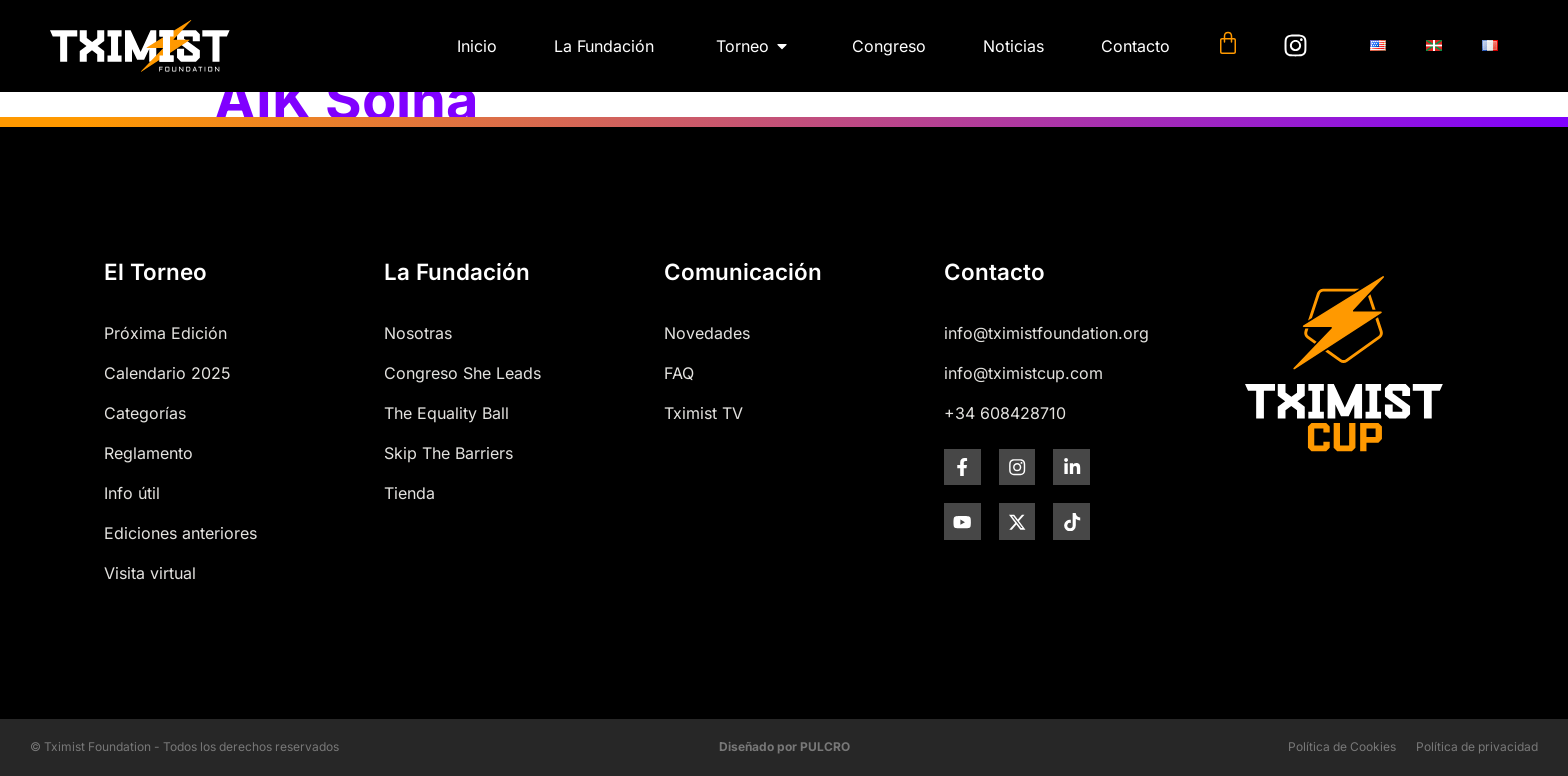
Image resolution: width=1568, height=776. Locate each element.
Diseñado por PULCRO (784, 746)
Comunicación (743, 271)
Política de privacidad (1477, 746)
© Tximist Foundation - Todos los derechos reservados (184, 746)
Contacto (994, 271)
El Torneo (155, 271)
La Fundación (457, 271)
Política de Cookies (1342, 746)
